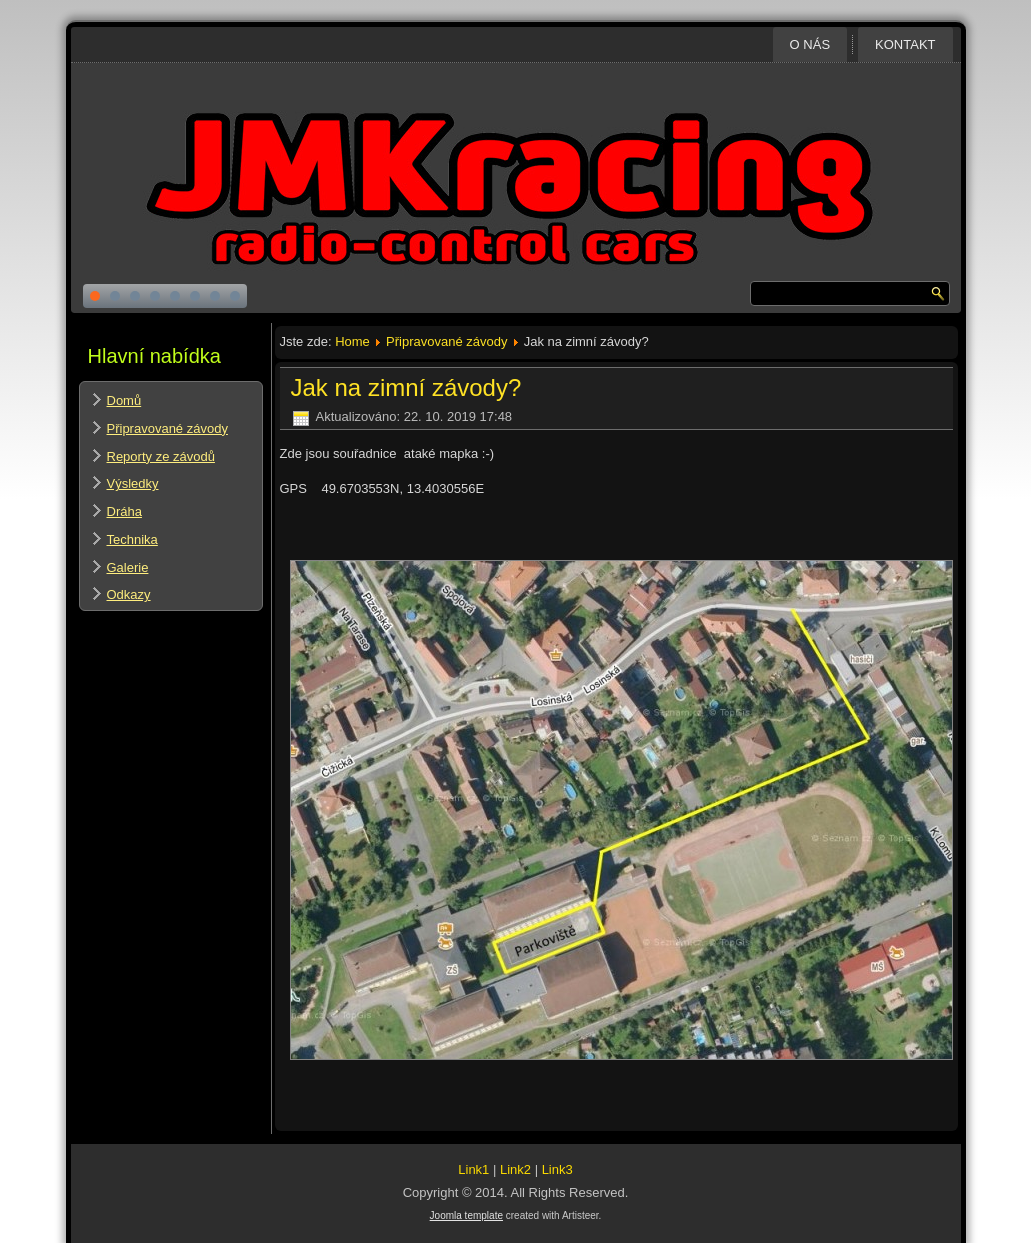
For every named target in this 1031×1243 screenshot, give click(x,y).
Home (352, 341)
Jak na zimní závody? (406, 387)
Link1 (473, 1169)
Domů (124, 400)
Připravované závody (167, 428)
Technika (132, 539)
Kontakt (905, 44)
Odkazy (129, 594)
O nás (810, 44)
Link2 (515, 1169)
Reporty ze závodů (161, 456)
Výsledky (133, 483)
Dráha (124, 511)
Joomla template (466, 1215)
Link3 (557, 1169)
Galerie (128, 567)
